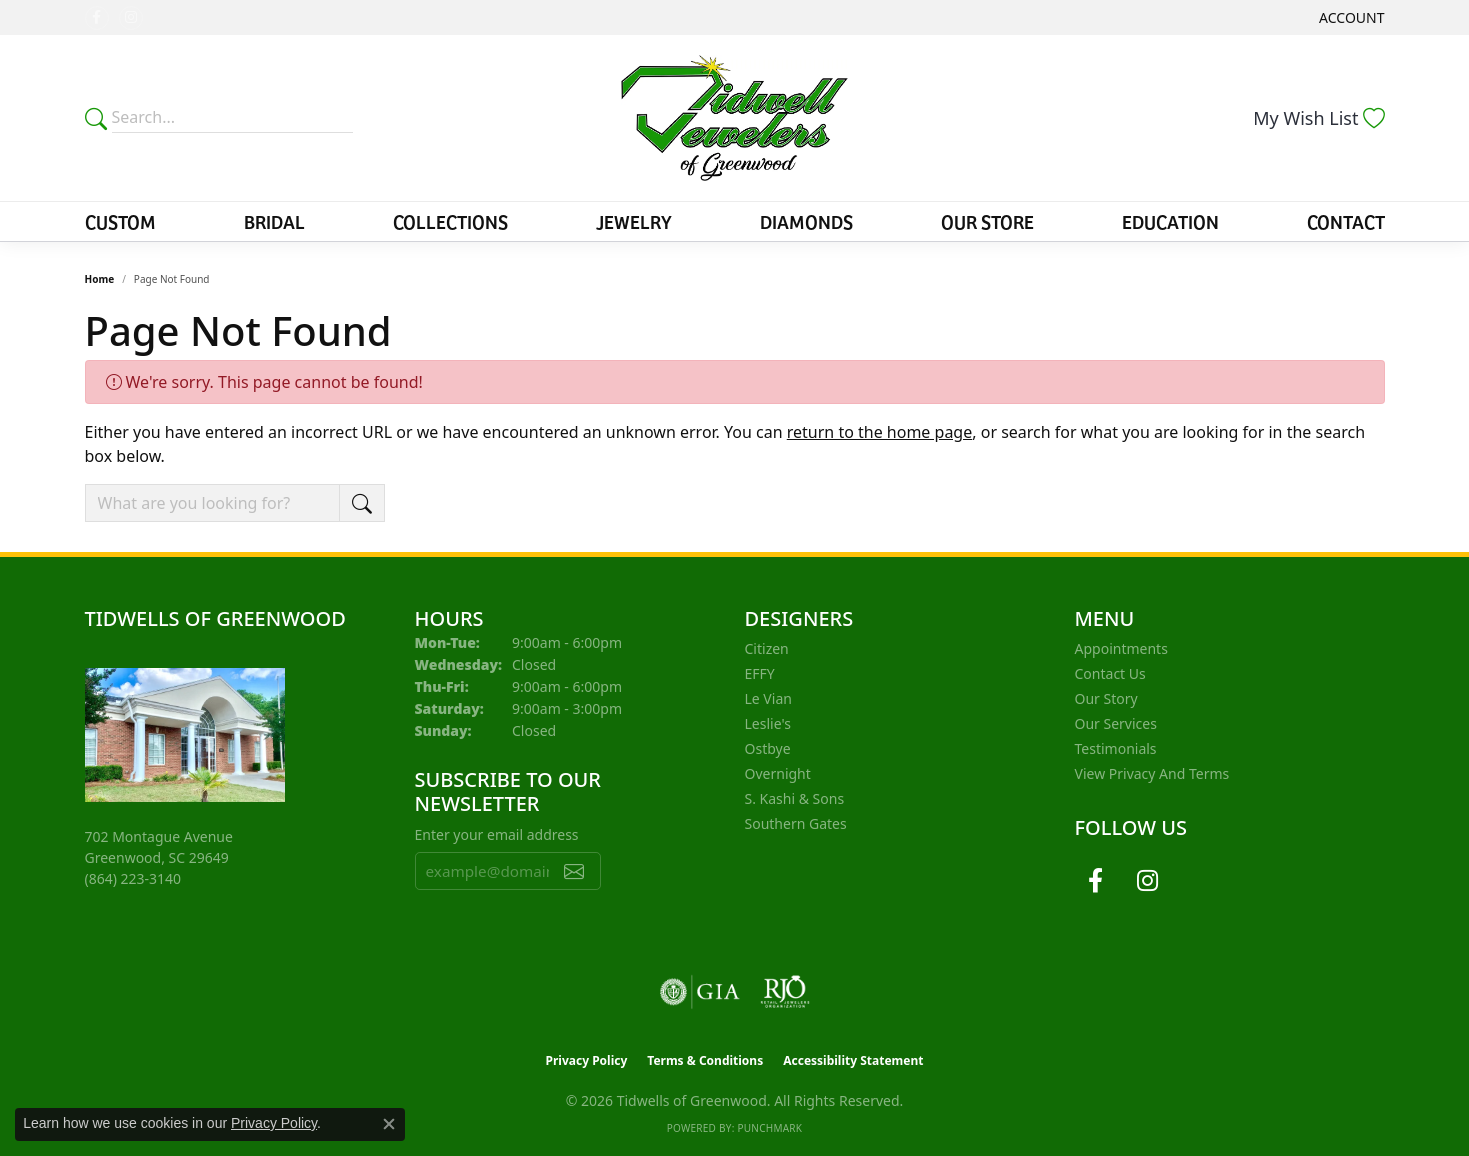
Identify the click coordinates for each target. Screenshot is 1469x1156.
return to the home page (880, 432)
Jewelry (634, 221)
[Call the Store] (133, 878)
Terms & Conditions (705, 1060)
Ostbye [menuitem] (768, 748)
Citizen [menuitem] (767, 648)
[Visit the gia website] (700, 992)
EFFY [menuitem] (760, 673)
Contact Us (1110, 673)
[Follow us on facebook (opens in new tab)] (97, 18)
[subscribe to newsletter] (574, 871)
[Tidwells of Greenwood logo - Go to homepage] (734, 118)
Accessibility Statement (853, 1060)
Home (100, 279)
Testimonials (1116, 748)
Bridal (274, 221)
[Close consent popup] (389, 1124)
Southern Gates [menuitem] (796, 823)
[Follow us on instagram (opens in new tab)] (131, 18)
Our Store (987, 221)
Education (1170, 221)
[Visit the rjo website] (785, 992)
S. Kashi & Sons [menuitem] (795, 798)
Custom (120, 221)
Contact (1346, 221)
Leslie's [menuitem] (768, 723)
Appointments (1121, 648)
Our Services (1116, 723)
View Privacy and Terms (1152, 773)
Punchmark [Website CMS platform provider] (769, 1128)
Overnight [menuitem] (778, 773)
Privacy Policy (587, 1060)
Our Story (1106, 698)
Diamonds (806, 221)
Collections (450, 221)
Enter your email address (497, 834)
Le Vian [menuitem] (768, 698)
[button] (1349, 17)
